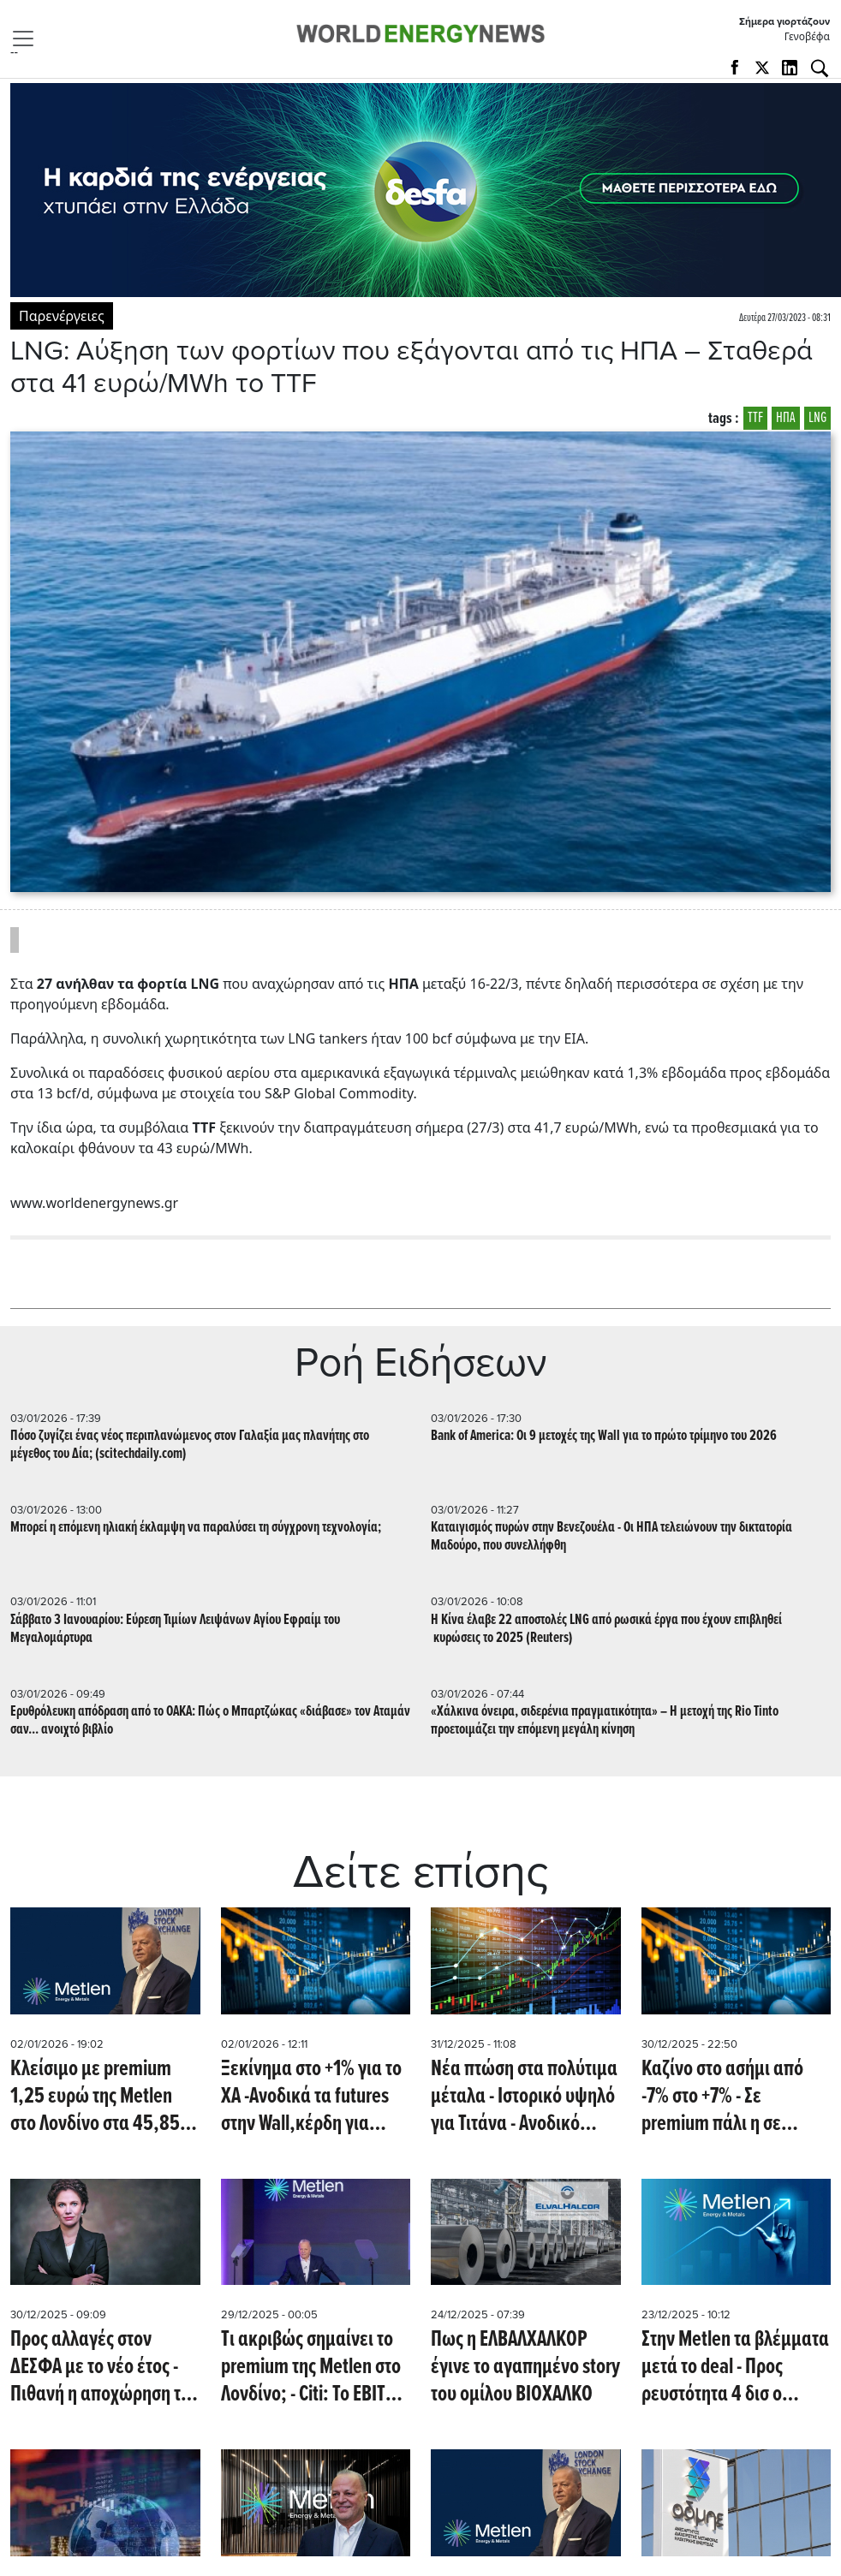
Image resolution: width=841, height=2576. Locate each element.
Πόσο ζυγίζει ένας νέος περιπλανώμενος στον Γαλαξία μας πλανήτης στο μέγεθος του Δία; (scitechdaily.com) (189, 1445)
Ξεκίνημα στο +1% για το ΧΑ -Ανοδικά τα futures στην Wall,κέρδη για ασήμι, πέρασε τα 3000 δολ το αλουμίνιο (311, 2096)
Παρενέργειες (61, 315)
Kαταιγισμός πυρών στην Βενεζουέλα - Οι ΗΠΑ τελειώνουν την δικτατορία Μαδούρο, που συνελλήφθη (611, 1537)
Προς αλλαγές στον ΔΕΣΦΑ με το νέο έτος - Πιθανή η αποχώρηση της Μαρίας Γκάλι (104, 2367)
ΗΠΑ (786, 418)
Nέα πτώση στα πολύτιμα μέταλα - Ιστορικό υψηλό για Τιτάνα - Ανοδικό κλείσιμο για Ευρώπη (524, 2096)
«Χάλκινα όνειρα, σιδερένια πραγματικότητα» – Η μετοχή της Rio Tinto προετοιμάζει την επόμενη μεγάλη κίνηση (604, 1721)
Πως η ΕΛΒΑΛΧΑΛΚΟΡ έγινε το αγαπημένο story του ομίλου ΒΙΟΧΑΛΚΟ (525, 2367)
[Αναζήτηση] (819, 68)
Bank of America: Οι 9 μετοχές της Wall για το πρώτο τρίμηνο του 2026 (604, 1436)
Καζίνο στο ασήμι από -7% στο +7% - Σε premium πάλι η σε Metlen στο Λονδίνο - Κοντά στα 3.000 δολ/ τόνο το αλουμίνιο (722, 2096)
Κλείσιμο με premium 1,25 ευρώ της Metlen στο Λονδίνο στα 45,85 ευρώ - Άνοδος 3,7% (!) (95, 2096)
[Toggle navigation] (28, 38)
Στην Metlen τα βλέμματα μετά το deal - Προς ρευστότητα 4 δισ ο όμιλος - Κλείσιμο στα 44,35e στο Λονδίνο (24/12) (735, 2367)
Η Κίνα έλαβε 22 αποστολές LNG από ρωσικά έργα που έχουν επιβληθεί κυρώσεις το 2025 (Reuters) (606, 1629)
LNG (817, 418)
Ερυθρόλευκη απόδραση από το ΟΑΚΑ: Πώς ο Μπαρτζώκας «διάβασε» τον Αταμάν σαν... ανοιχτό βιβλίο (210, 1721)
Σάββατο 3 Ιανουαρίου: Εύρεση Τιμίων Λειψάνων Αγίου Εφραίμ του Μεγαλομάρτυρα (175, 1629)
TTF (755, 418)
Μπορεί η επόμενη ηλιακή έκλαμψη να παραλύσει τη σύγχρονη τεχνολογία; (195, 1528)
